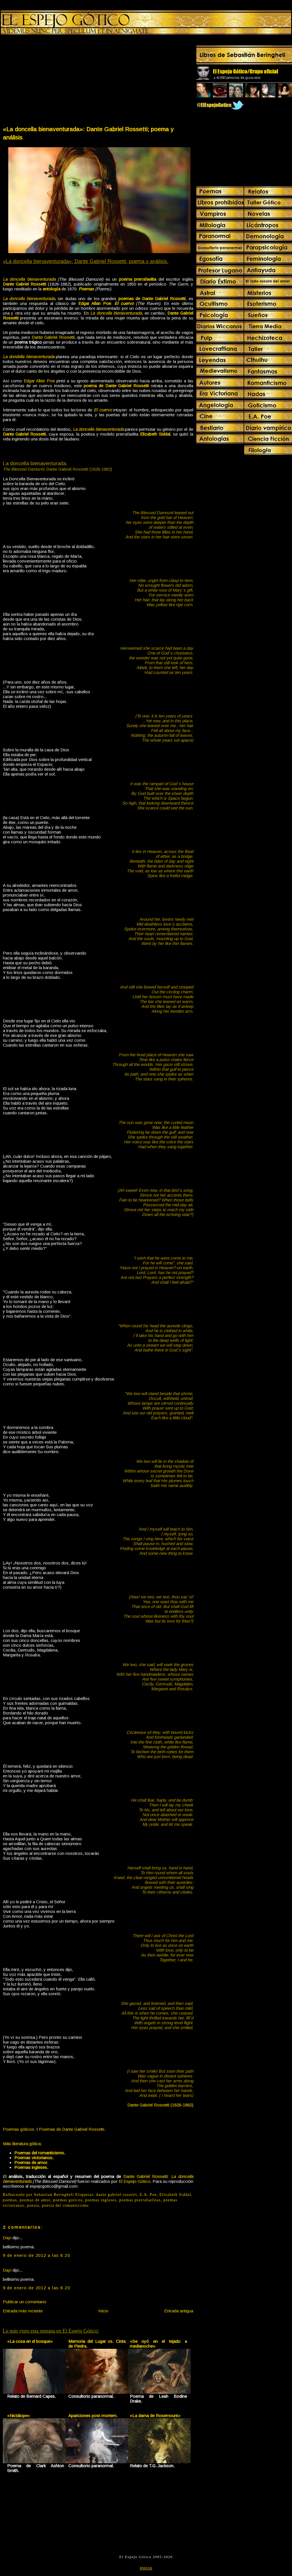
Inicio (103, 2310)
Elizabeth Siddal (175, 2195)
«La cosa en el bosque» (30, 2341)
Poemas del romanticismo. (39, 2152)
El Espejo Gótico (134, 2181)
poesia (33, 2205)
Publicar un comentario (24, 2301)
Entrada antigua (178, 2310)
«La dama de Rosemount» (155, 2415)
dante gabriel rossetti (116, 2195)
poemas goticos (68, 2200)
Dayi (7, 2237)
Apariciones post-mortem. (93, 2415)
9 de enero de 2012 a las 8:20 (36, 2255)
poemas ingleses (101, 2200)
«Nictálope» (18, 2415)
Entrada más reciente (23, 2310)
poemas (10, 2200)
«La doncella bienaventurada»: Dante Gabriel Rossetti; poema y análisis (88, 133)
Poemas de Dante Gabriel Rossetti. (72, 2129)
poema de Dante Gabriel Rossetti (116, 385)
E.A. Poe (148, 2195)
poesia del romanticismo (65, 2205)
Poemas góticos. (19, 2129)
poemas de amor (35, 2200)
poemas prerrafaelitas (140, 2200)
